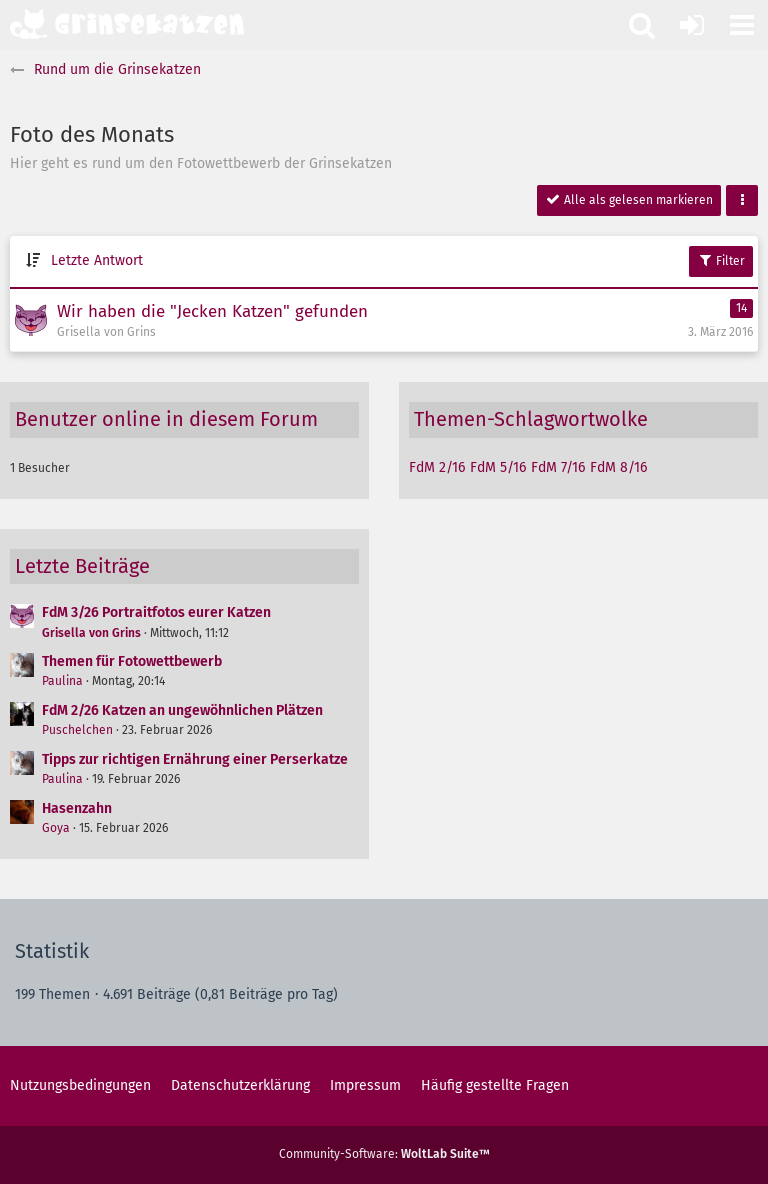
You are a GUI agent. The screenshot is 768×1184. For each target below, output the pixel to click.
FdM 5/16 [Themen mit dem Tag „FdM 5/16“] (498, 467)
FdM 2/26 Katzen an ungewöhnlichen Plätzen (182, 710)
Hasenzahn (77, 808)
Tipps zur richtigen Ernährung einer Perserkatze (195, 759)
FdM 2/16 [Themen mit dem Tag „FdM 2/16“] (437, 467)
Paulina (62, 681)
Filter (721, 260)
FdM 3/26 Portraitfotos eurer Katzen (156, 612)
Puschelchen (77, 730)
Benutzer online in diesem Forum (166, 419)
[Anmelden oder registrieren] (692, 25)
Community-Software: (384, 1154)
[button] (742, 25)
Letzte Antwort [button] (97, 260)
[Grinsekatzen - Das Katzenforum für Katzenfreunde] (127, 24)
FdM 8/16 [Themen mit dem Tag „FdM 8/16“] (618, 467)
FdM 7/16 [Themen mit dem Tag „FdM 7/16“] (558, 467)
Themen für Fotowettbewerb (132, 661)
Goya (56, 828)
